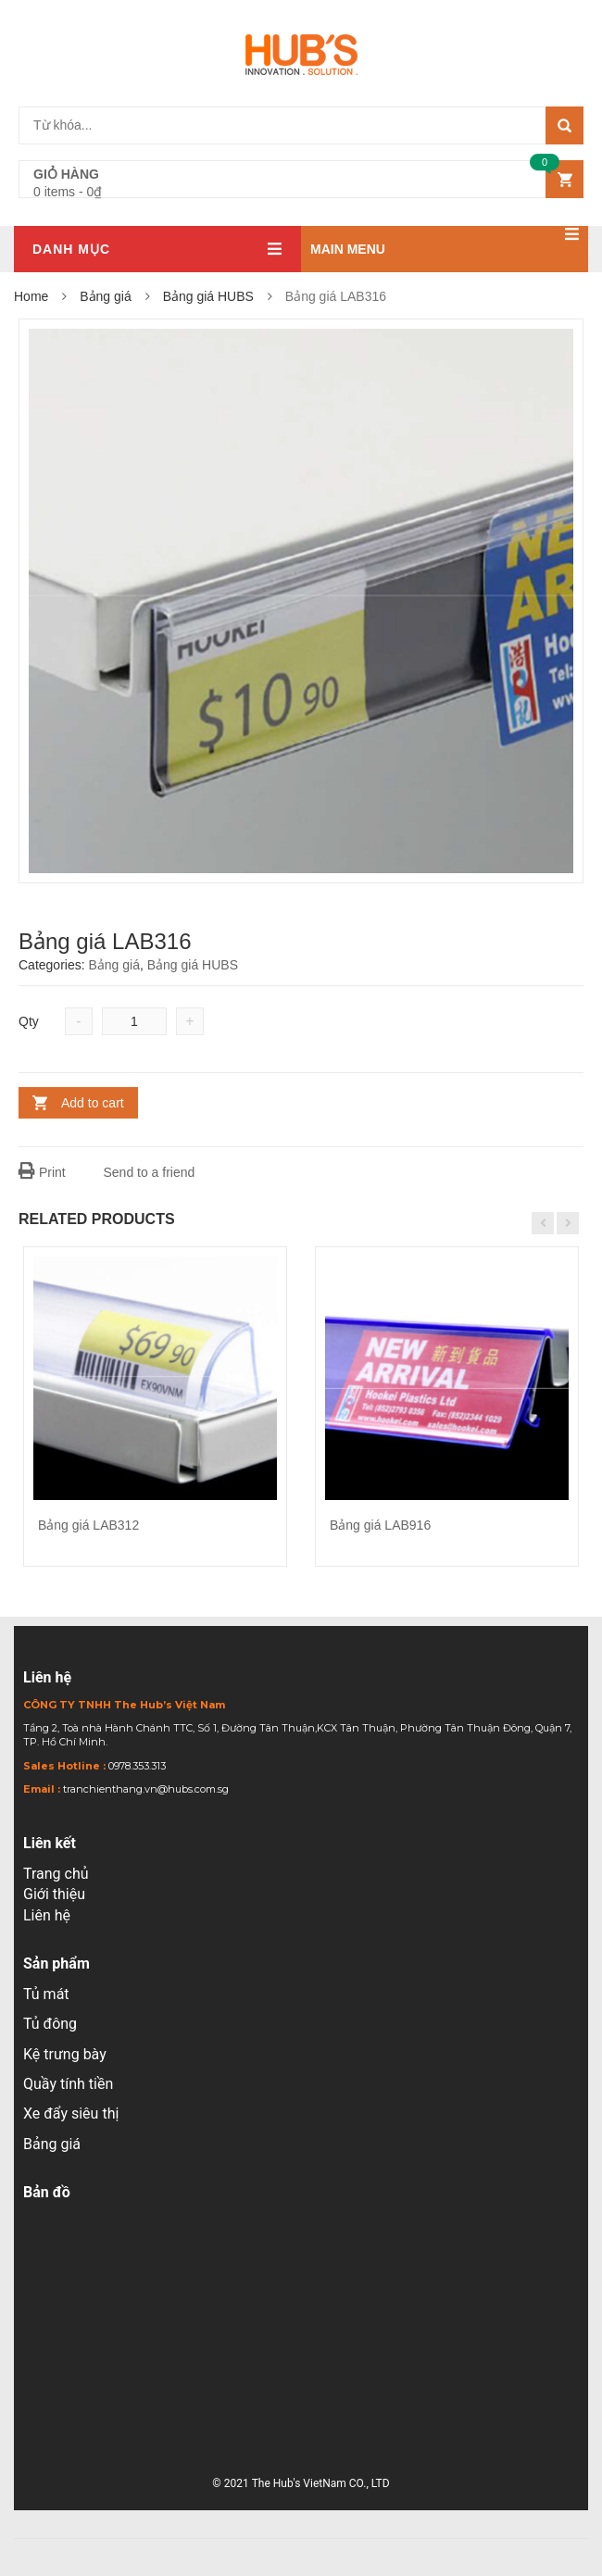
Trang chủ (56, 1873)
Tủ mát (46, 1994)
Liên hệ (46, 1915)
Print (42, 1172)
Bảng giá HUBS (208, 296)
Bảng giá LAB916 (380, 1525)
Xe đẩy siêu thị (71, 2113)
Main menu (444, 241)
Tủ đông (50, 2023)
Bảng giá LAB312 (88, 1525)
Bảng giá (105, 296)
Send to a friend (139, 1172)
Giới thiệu (54, 1894)
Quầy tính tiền (68, 2084)
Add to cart (92, 1102)
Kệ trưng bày (65, 2054)
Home (31, 296)
